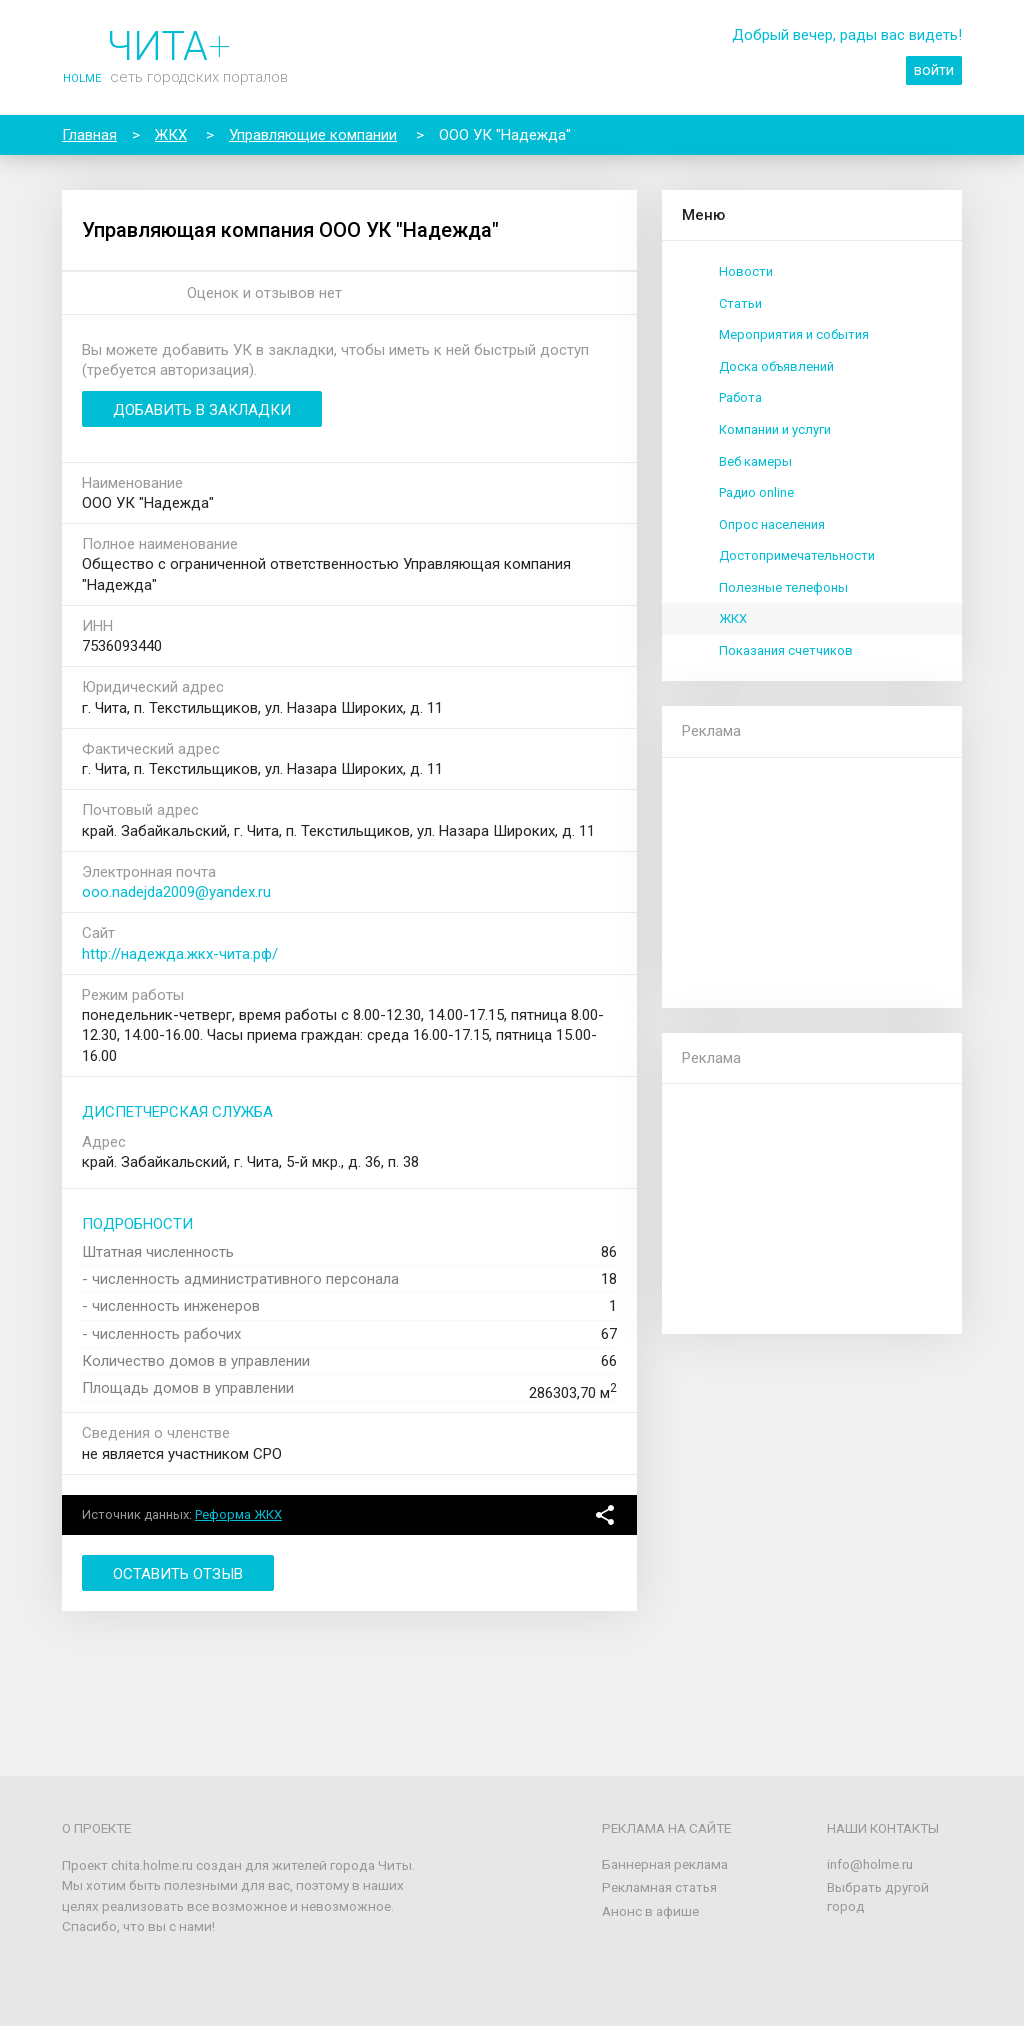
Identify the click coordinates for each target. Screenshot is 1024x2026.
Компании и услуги (775, 429)
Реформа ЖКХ (238, 1514)
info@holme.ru (870, 1864)
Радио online (756, 492)
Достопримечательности (797, 555)
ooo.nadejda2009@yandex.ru (176, 892)
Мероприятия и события (794, 334)
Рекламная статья (659, 1887)
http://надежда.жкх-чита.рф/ (180, 954)
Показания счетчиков (786, 650)
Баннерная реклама (665, 1864)
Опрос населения (772, 524)
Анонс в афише (650, 1911)
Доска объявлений (776, 366)
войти (934, 70)
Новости (746, 271)
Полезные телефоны (783, 587)
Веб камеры (755, 461)
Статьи (740, 303)
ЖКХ (733, 618)
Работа (740, 397)
